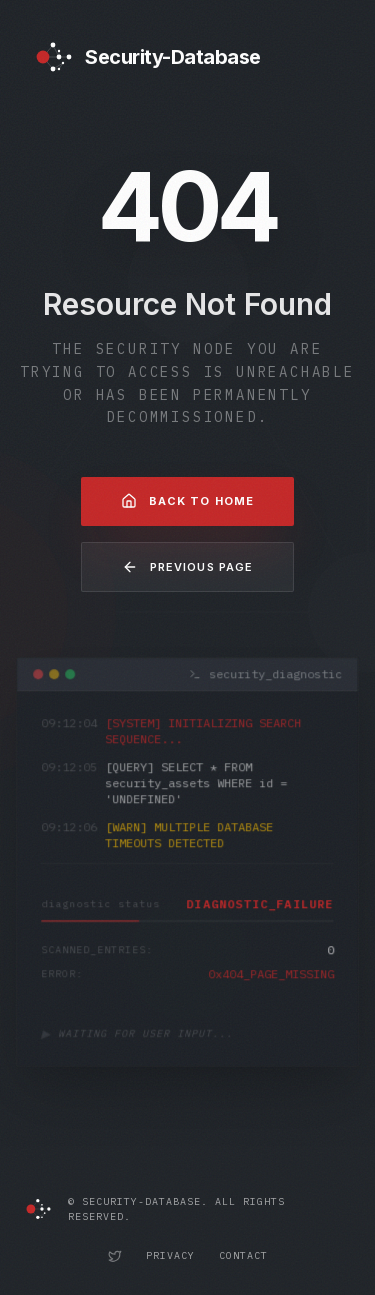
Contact (243, 1255)
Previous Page (187, 567)
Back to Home (187, 501)
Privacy (170, 1255)
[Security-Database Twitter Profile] (115, 1256)
